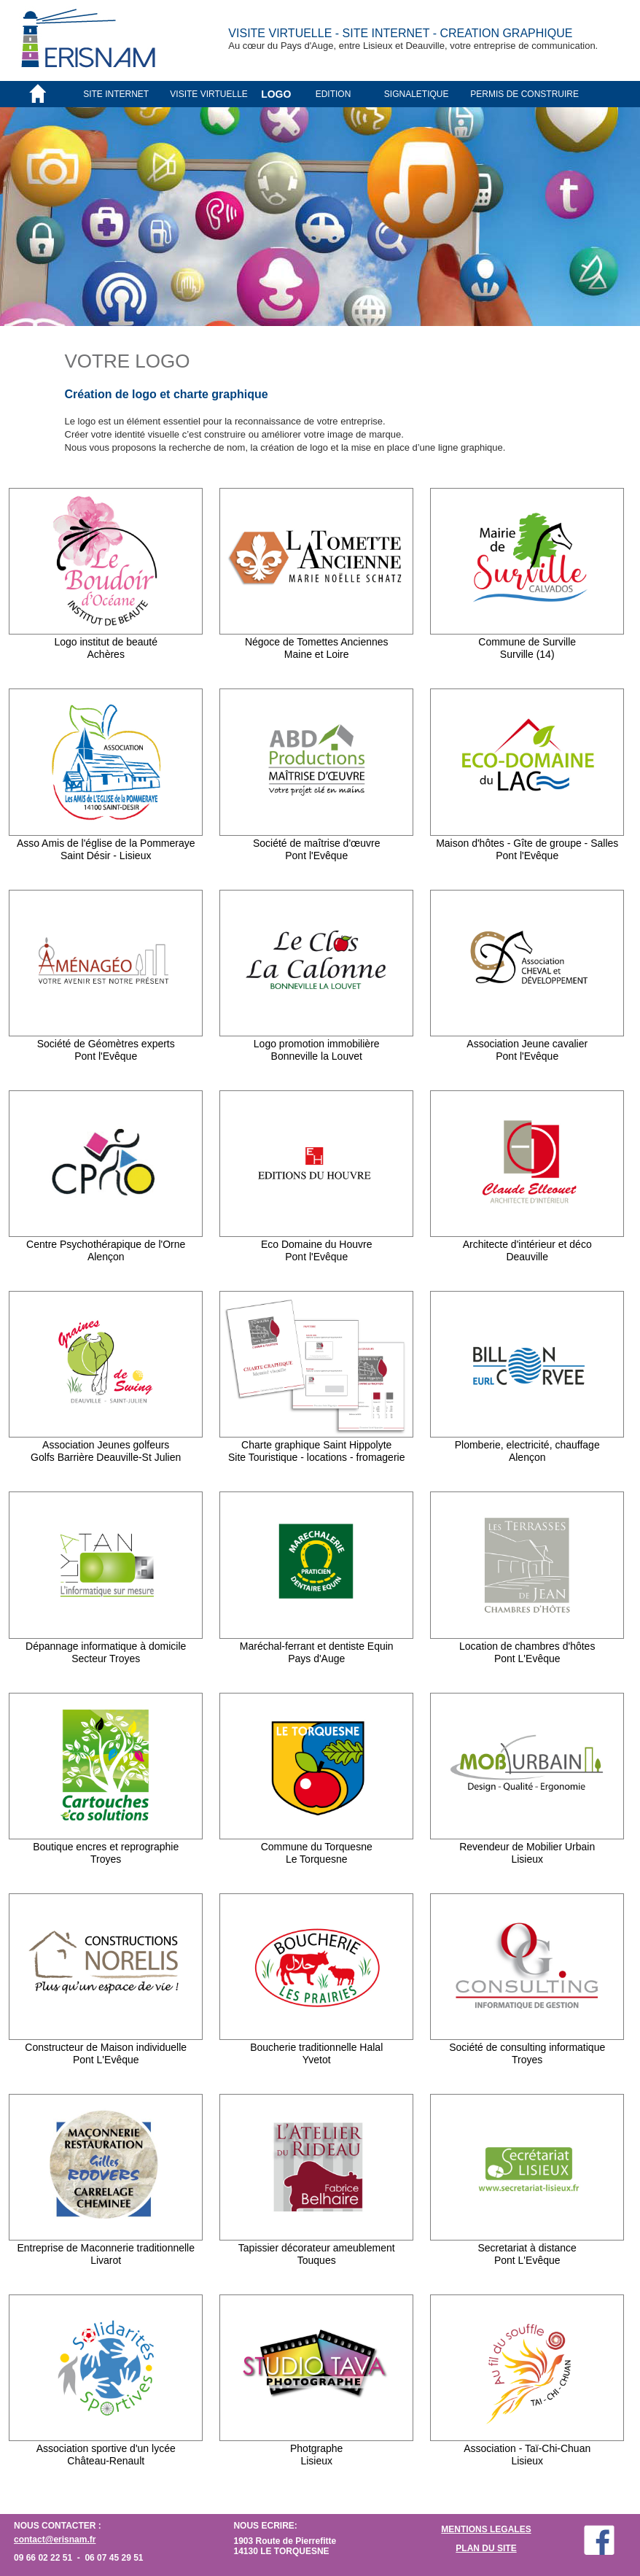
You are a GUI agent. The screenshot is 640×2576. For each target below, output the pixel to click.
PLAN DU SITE (486, 2548)
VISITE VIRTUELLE (208, 94)
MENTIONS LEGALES (486, 2529)
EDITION (333, 94)
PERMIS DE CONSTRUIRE (524, 94)
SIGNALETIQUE (416, 94)
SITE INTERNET (116, 94)
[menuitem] (125, 94)
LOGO (276, 94)
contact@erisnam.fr (54, 2539)
